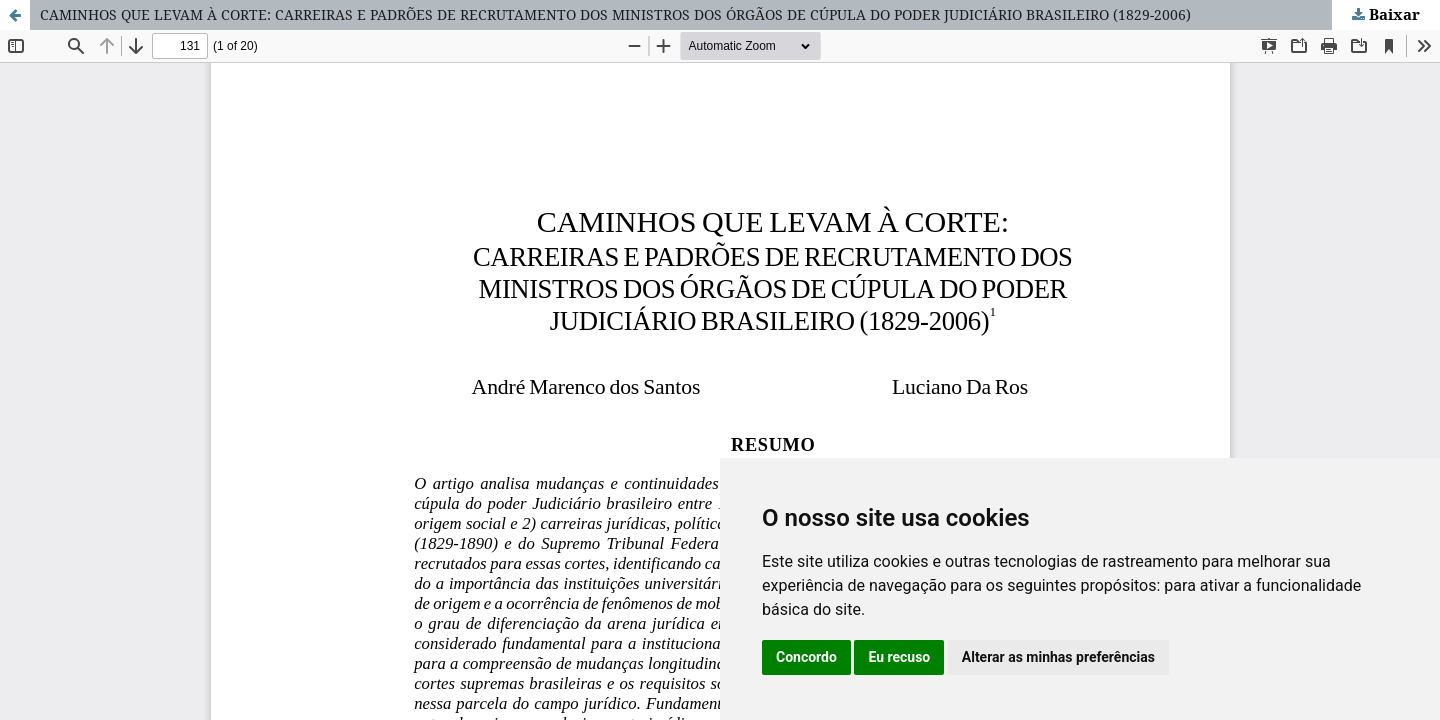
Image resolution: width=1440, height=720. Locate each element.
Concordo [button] (806, 657)
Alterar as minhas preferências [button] (1058, 657)
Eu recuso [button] (899, 657)
